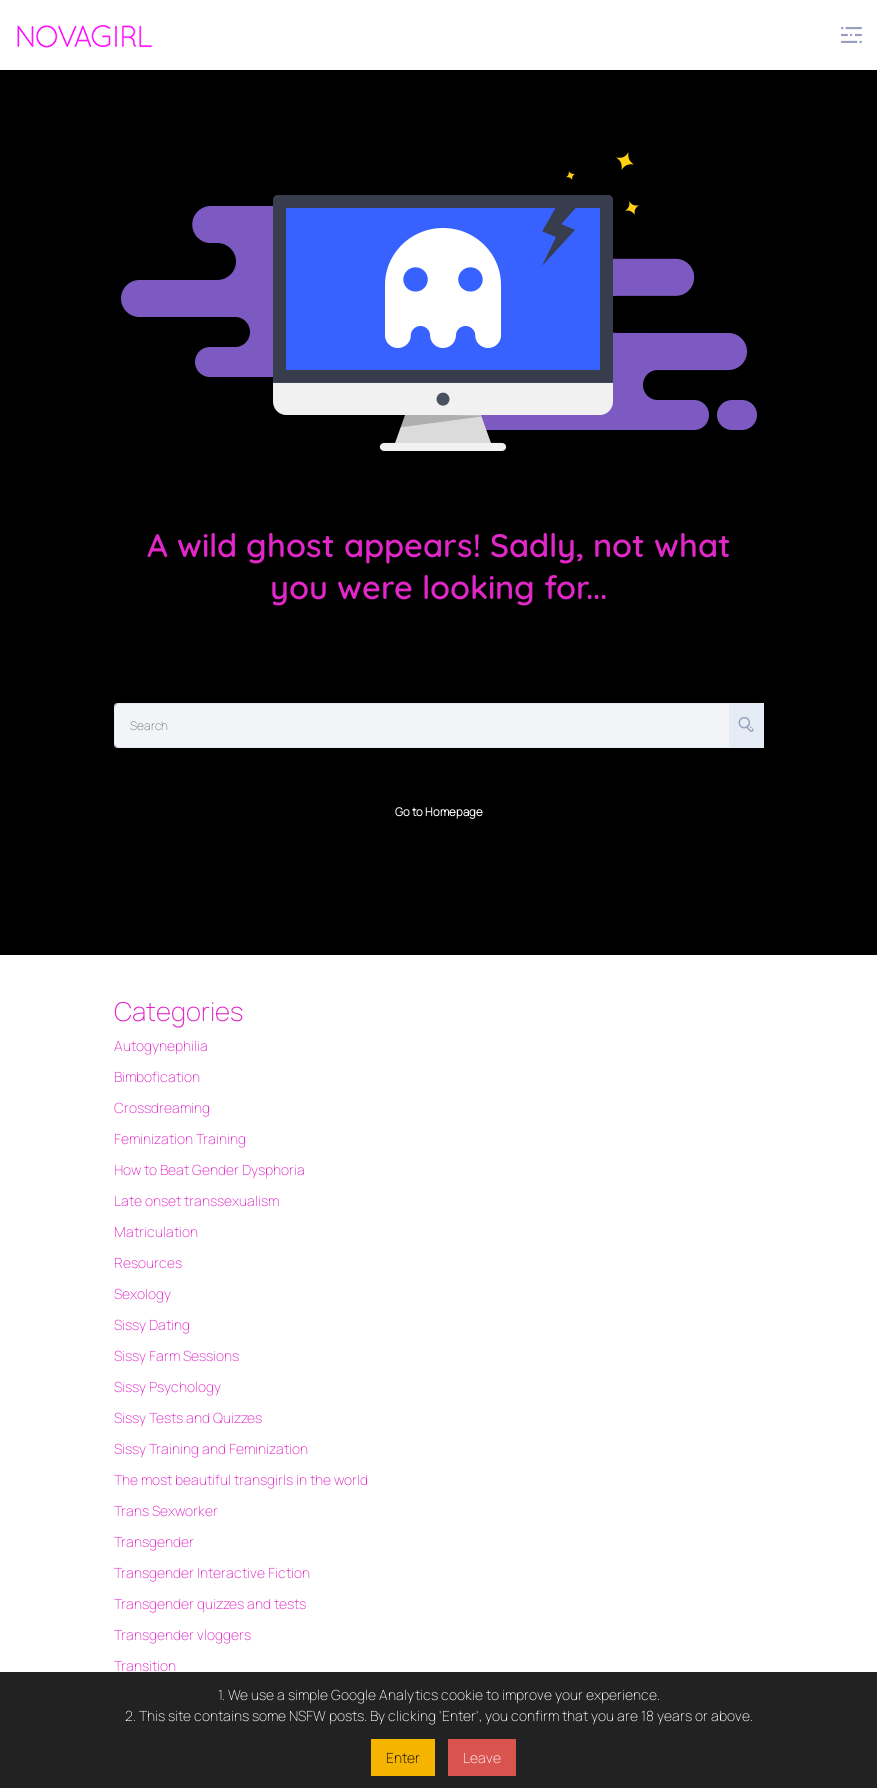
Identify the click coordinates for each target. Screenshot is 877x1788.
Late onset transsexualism (196, 1200)
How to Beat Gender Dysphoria (209, 1169)
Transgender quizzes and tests (210, 1603)
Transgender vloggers (182, 1634)
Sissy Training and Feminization (211, 1448)
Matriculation (156, 1231)
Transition (145, 1665)
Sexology (142, 1293)
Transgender (154, 1541)
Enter (403, 1757)
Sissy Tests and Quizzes (188, 1417)
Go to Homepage (439, 811)
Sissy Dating (152, 1324)
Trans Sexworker (166, 1510)
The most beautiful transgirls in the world (241, 1479)
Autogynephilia (161, 1045)
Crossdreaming (162, 1107)
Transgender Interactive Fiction (212, 1572)
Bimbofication (157, 1076)
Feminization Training (180, 1138)
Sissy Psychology (167, 1386)
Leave (482, 1757)
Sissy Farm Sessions (176, 1355)
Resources (148, 1262)
